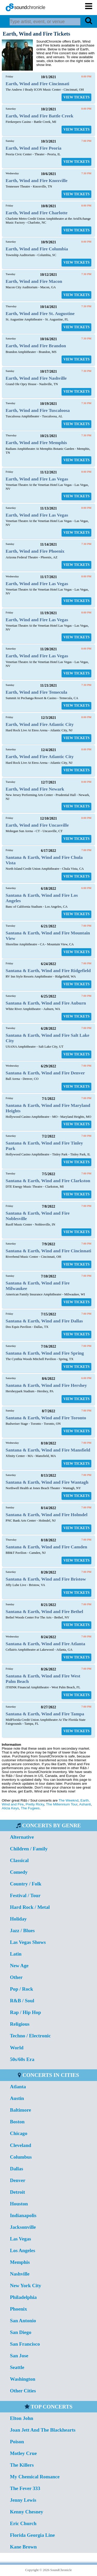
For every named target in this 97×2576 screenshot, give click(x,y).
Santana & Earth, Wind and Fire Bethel (44, 1611)
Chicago (18, 2133)
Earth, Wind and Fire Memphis (36, 442)
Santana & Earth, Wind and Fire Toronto (46, 1417)
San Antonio (23, 2320)
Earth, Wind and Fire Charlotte (37, 212)
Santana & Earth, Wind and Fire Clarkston (48, 1180)
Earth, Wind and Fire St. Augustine (40, 313)
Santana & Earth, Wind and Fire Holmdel (46, 1514)
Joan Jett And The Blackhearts (42, 2430)
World (16, 2047)
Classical (19, 1860)
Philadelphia (23, 2297)
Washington (22, 2379)
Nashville (19, 2274)
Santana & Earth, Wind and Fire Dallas (44, 1320)
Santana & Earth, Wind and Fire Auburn (46, 1003)
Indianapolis (23, 2215)
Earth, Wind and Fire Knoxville (37, 180)
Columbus (21, 2157)
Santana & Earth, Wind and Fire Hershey (46, 1385)
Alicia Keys (10, 1808)
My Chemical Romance (34, 2476)
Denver (17, 2180)
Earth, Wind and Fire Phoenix (35, 551)
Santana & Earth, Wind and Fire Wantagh (47, 1482)
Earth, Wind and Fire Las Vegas (37, 478)
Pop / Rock (21, 1989)
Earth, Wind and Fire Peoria (34, 148)
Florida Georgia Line (32, 2535)
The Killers (22, 2465)
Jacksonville (23, 2227)
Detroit (17, 2192)
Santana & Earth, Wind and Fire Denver (45, 1072)
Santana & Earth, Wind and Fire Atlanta (45, 1643)
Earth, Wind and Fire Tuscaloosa (38, 410)
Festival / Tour (25, 1895)
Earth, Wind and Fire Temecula (36, 692)
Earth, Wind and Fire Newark (35, 789)
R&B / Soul (22, 2000)
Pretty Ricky (35, 1804)
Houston (19, 2203)
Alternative (22, 1837)
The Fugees (30, 1808)
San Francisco (25, 2344)
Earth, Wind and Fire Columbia (37, 248)
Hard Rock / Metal (30, 1907)
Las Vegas (20, 2239)
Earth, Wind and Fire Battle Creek (39, 115)
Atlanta (18, 2086)
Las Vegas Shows (28, 1942)
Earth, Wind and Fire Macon (34, 281)
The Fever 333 (25, 2488)
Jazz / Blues (22, 1930)
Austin (17, 2098)
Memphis (20, 2262)
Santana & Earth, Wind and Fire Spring (45, 1353)
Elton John (21, 2418)
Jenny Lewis (23, 2500)
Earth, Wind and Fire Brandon (36, 345)
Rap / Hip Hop (25, 2012)
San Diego (20, 2332)
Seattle (17, 2367)
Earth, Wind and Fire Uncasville (37, 825)
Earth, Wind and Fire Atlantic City (40, 724)
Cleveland (20, 2145)
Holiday (18, 1919)
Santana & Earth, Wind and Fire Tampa (45, 1713)
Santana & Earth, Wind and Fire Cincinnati (48, 1250)
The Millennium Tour (61, 1804)
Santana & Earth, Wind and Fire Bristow (46, 1579)
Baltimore (20, 2110)
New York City (25, 2285)
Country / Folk (25, 1883)
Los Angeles (22, 2250)
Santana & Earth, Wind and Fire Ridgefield (48, 970)
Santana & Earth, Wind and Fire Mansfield (48, 1450)
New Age (19, 1965)
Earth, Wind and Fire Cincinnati (37, 83)
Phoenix (18, 2309)
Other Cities (23, 2390)
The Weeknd (68, 1800)
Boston (17, 2121)
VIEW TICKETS (76, 97)
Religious (19, 2024)
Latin (15, 1954)
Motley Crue (23, 2453)
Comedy (18, 1872)
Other (16, 1977)
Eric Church (23, 2523)
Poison (17, 2441)
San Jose (19, 2355)
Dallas (16, 2168)
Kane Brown (23, 2547)
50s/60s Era (22, 2059)
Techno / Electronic (30, 2035)
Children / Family (29, 1848)
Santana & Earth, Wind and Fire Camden (46, 1546)
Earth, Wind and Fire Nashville (36, 378)
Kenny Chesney (26, 2511)
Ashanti (85, 1804)
